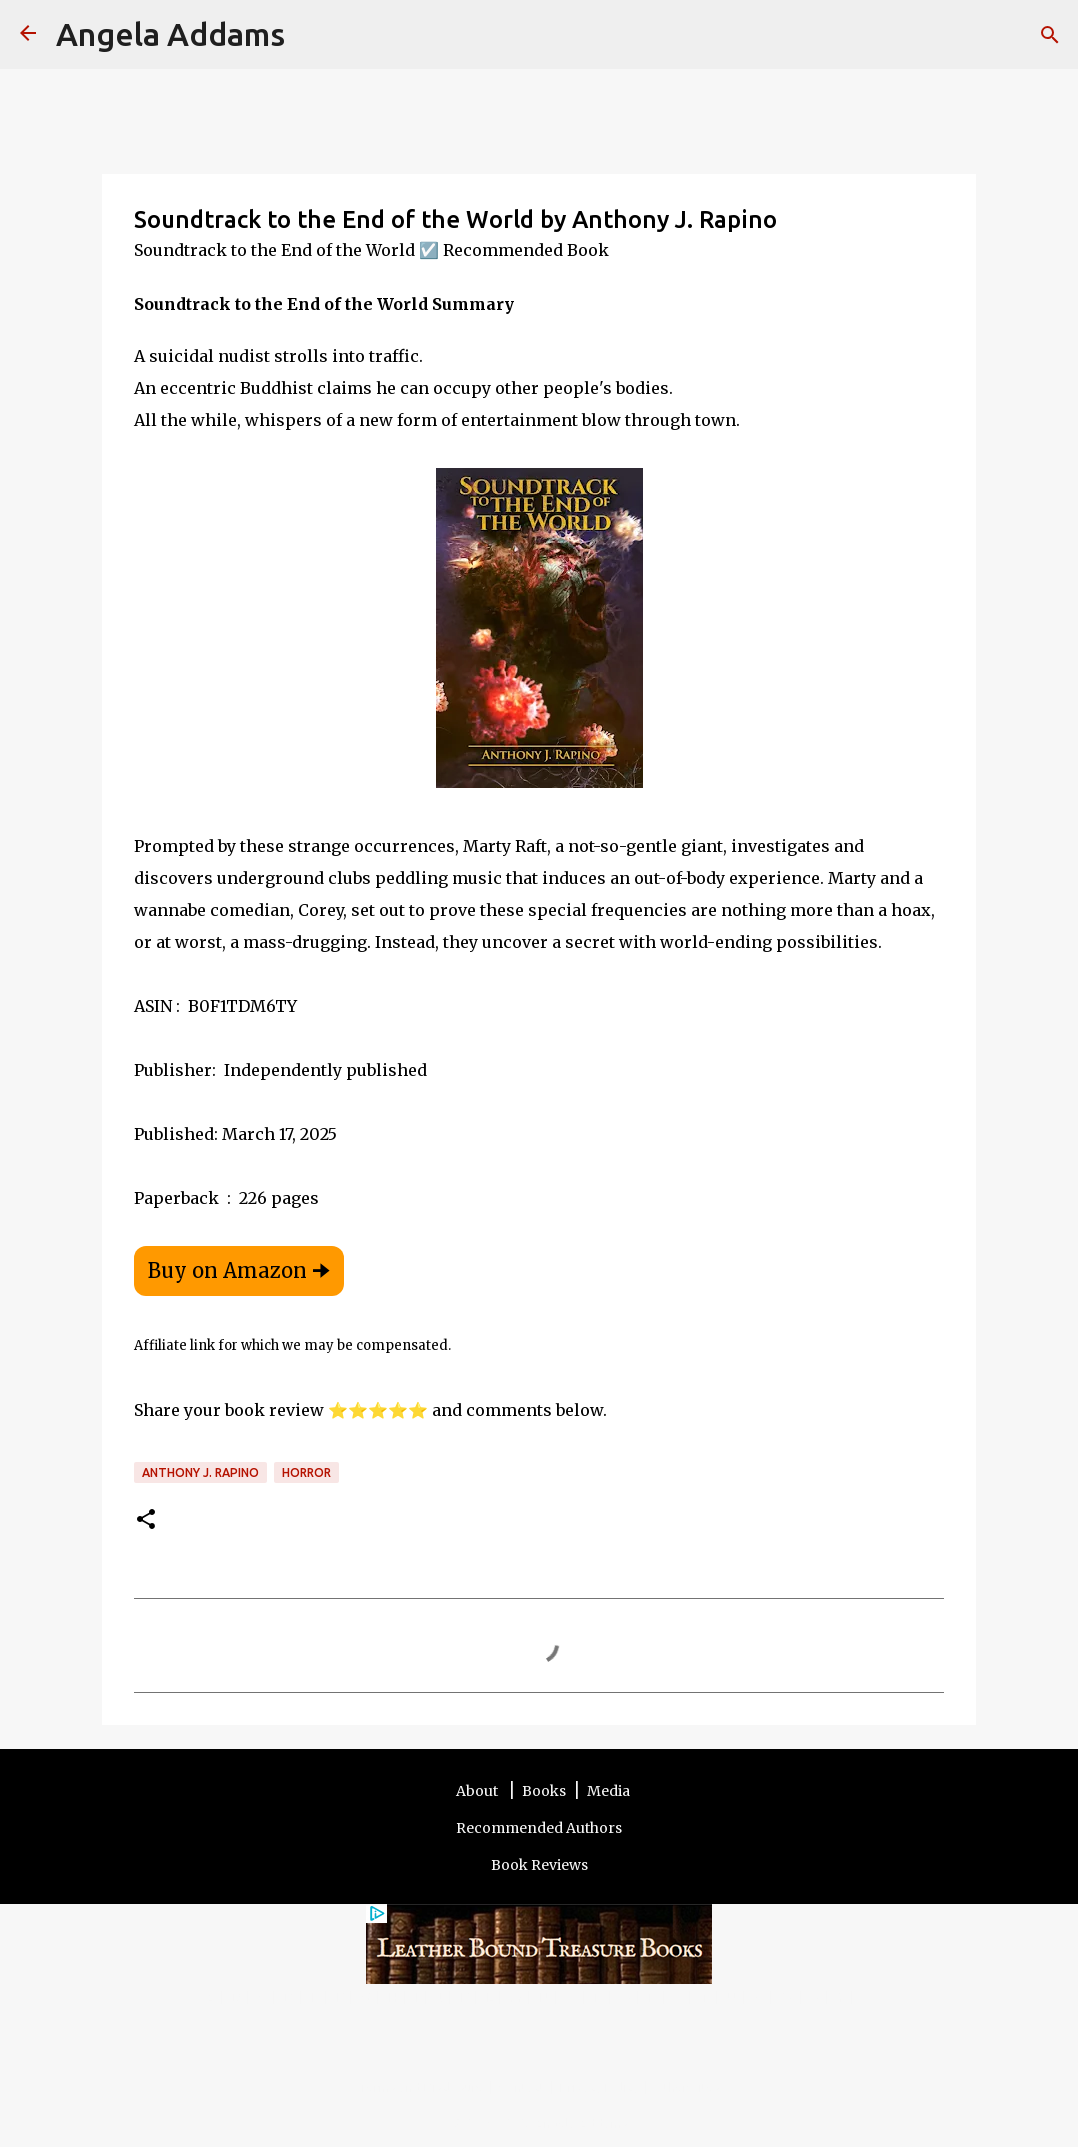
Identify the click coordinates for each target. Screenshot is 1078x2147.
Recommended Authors (539, 1828)
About (478, 1791)
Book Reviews (539, 1865)
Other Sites (687, 2087)
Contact (522, 2087)
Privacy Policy (599, 2087)
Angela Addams (170, 34)
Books (544, 1791)
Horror (306, 1472)
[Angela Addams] (28, 34)
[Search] (313, 35)
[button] (146, 1520)
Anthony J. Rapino (200, 1472)
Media (608, 1791)
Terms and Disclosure (421, 2087)
